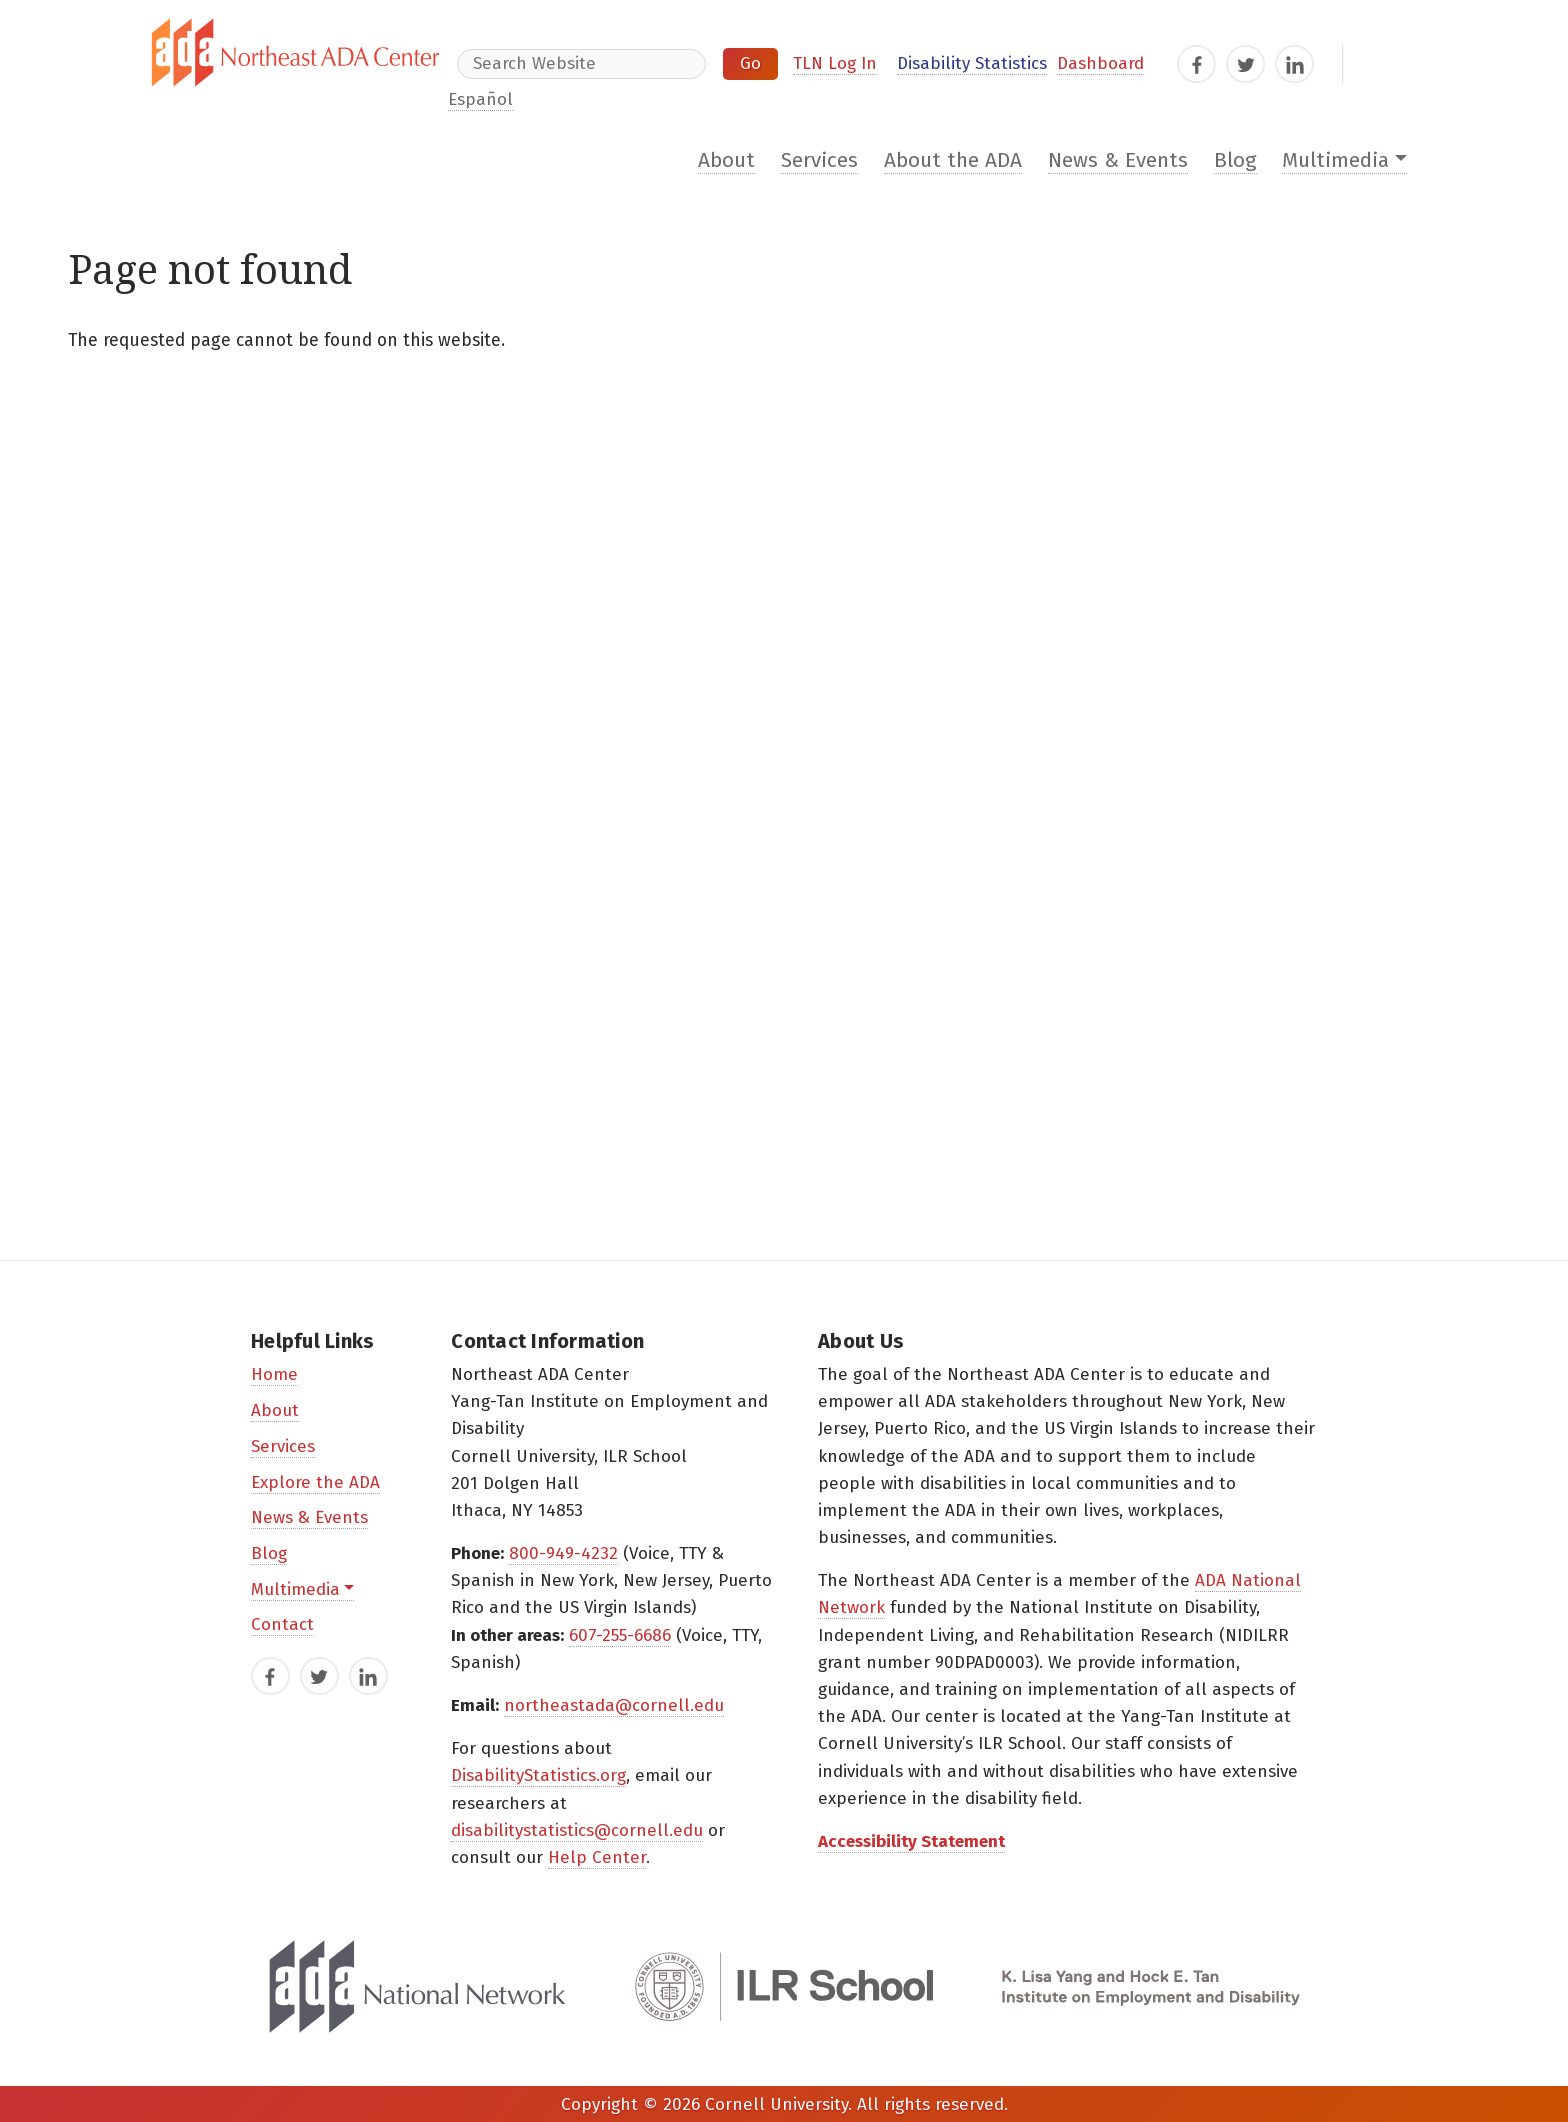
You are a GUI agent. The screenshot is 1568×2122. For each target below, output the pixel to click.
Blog (1235, 160)
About (726, 160)
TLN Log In (835, 63)
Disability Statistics (972, 63)
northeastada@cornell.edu (614, 1705)
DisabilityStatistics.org (538, 1775)
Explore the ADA (315, 1482)
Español (480, 99)
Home (274, 1374)
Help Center (597, 1857)
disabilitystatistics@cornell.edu (577, 1830)
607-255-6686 (620, 1635)
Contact (282, 1624)
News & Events (1118, 160)
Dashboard (1100, 63)
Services (819, 160)
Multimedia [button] (1335, 160)
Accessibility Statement (911, 1841)
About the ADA (953, 160)
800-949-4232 (563, 1553)
